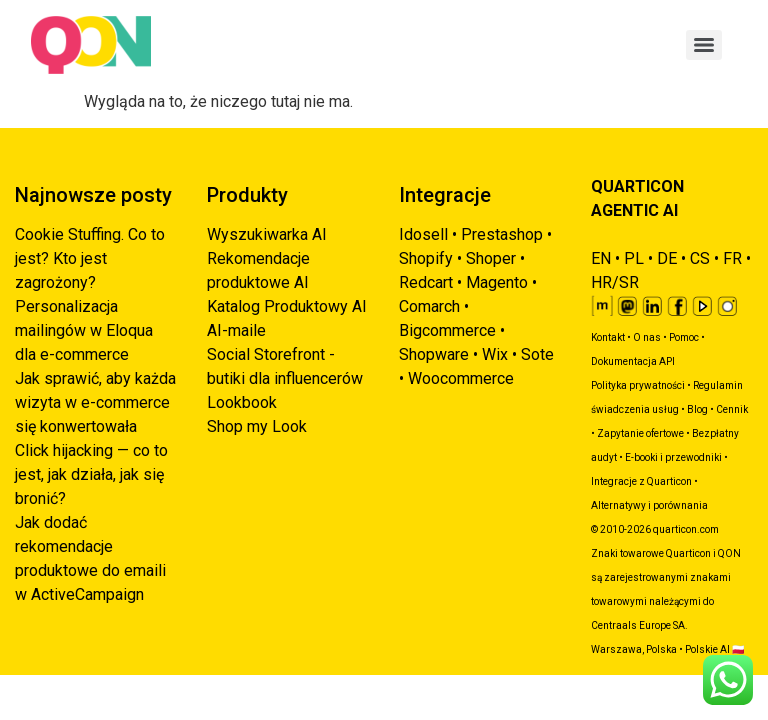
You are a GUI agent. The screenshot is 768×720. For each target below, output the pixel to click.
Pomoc (684, 337)
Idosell (423, 234)
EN (601, 258)
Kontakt (608, 337)
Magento (497, 282)
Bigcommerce (447, 330)
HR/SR (615, 282)
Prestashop (502, 234)
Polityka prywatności (638, 385)
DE (667, 258)
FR (732, 258)
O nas (647, 337)
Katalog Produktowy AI (287, 306)
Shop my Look (257, 426)
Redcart (426, 282)
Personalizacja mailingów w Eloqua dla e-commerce (84, 330)
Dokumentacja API (633, 361)
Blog (697, 409)
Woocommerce (461, 378)
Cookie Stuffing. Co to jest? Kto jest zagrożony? (90, 258)
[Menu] (704, 45)
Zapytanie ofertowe (640, 433)
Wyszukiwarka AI (267, 234)
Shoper (491, 258)
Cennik (732, 409)
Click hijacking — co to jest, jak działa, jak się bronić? (91, 474)
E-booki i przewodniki (673, 457)
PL (634, 258)
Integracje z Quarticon (641, 481)
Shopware (434, 354)
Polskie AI (707, 649)
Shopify (426, 258)
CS (700, 258)
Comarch (429, 306)
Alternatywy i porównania (649, 505)
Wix (495, 354)
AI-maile (236, 330)
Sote (537, 354)
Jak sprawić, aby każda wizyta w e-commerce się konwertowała (95, 402)
